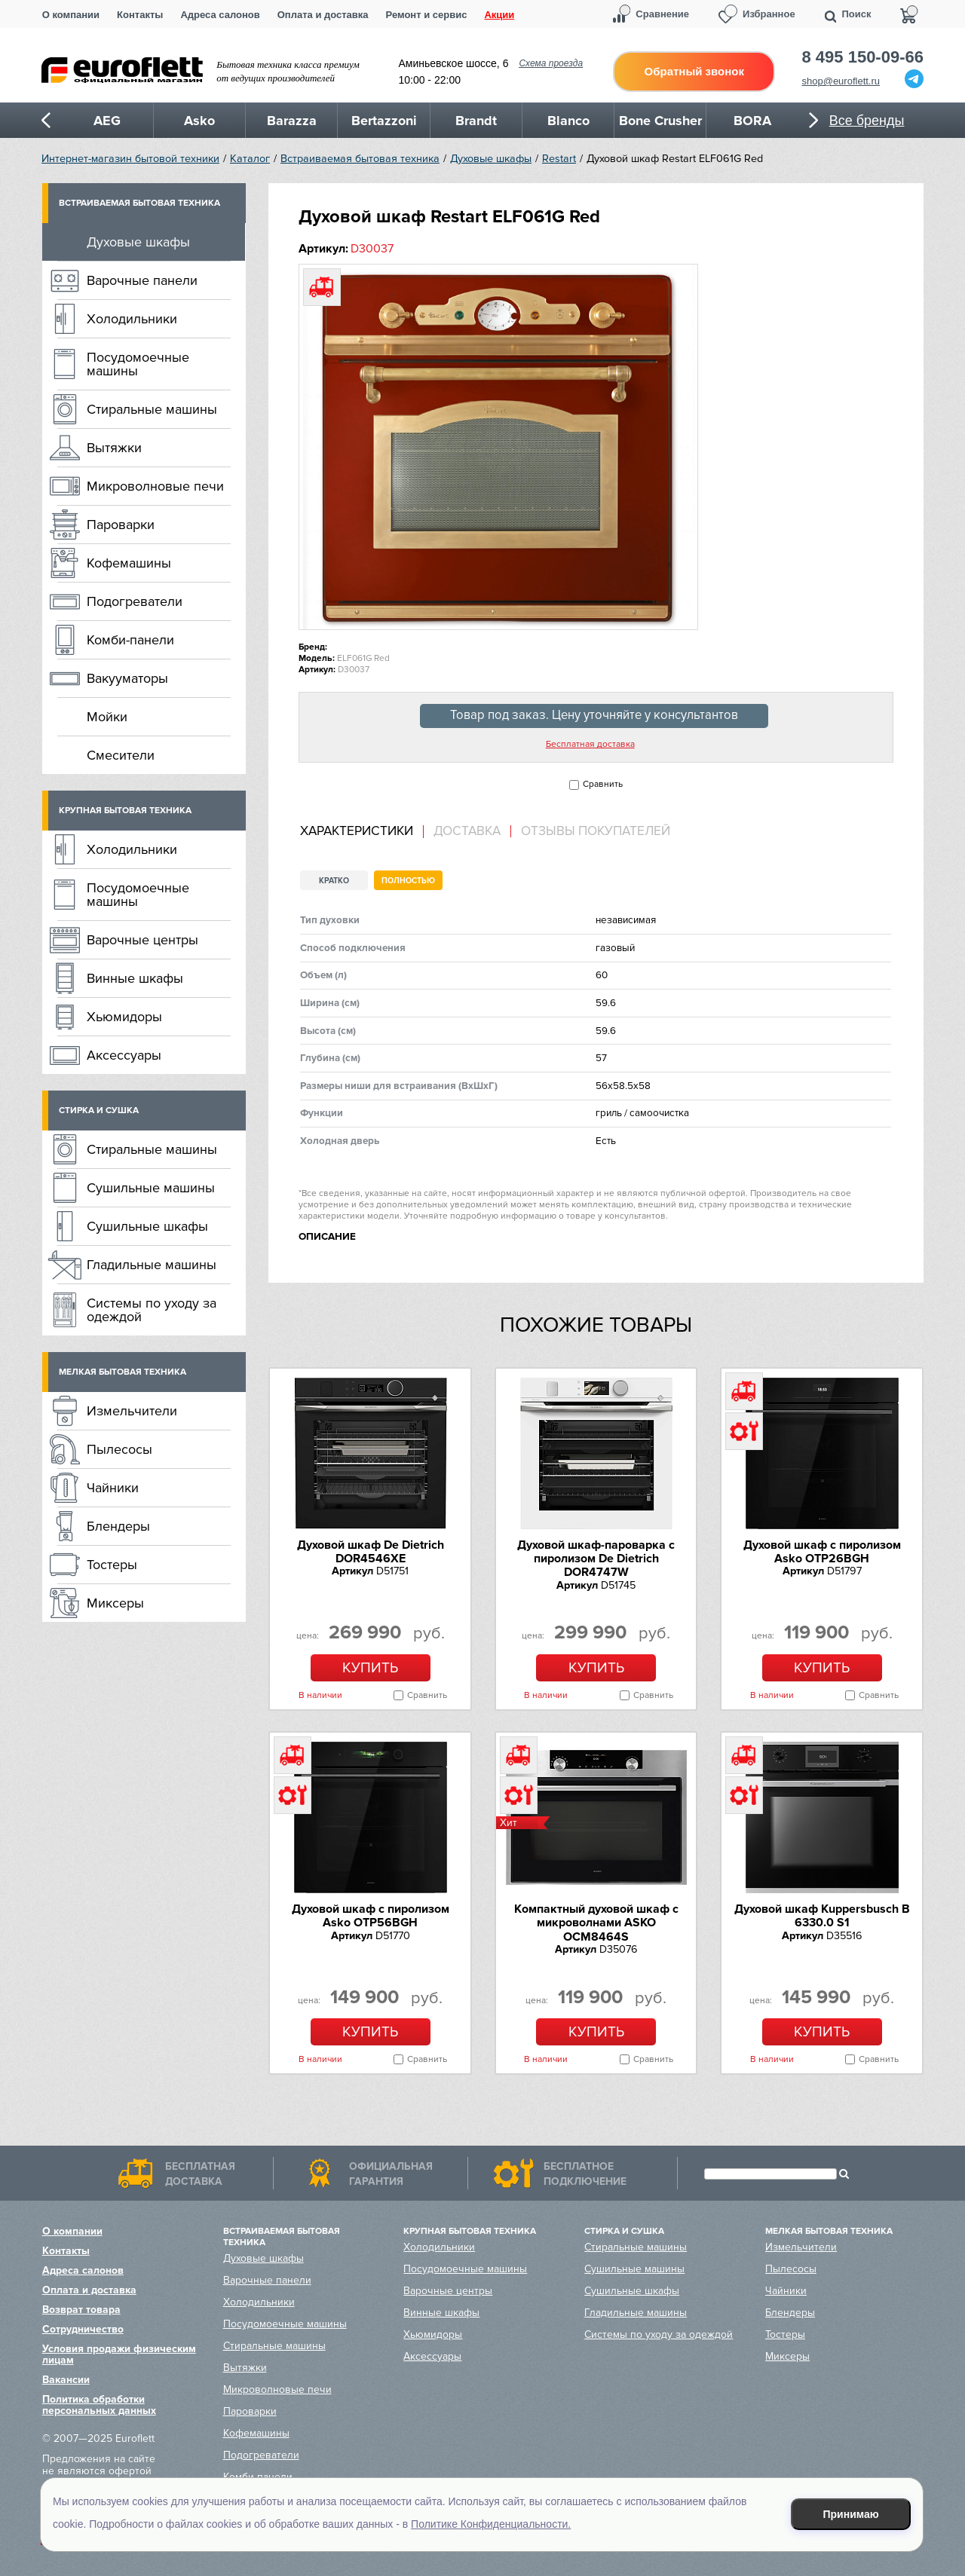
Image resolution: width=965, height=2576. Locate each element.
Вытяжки (114, 447)
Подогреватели (134, 601)
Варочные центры (142, 940)
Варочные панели (142, 280)
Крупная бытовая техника (125, 810)
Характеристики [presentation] (356, 831)
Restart (559, 158)
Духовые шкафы (491, 158)
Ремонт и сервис (426, 14)
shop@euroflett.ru (841, 81)
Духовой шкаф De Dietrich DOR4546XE (370, 1551)
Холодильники (132, 319)
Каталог (250, 158)
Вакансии (66, 2379)
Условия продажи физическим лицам (119, 2354)
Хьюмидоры (124, 1016)
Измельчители (132, 1411)
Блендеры (118, 1526)
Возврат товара (81, 2309)
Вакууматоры (127, 678)
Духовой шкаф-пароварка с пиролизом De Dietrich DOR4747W (596, 1558)
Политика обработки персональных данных (99, 2405)
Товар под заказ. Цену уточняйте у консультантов (594, 715)
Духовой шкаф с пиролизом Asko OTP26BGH (822, 1551)
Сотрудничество (83, 2329)
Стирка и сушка (99, 1110)
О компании (71, 14)
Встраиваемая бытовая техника (360, 158)
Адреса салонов (219, 14)
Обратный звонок (694, 71)
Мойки (107, 716)
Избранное (769, 14)
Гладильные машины (151, 1264)
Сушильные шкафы (147, 1226)
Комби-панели (130, 640)
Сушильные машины (151, 1187)
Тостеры (112, 1564)
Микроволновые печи (155, 486)
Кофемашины (129, 563)
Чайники (113, 1487)
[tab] (362, 831)
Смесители (121, 755)
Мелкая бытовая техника (122, 1372)
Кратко (334, 881)
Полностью (408, 881)
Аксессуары (124, 1055)
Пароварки (121, 524)
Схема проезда (551, 63)
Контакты (140, 14)
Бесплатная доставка (590, 744)
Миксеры (115, 1603)
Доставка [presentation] (467, 831)
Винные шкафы (135, 978)
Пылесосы (119, 1449)
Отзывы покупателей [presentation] (595, 831)
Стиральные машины (152, 409)
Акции (499, 14)
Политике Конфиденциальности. (491, 2524)
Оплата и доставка (323, 14)
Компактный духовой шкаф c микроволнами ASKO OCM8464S (596, 1922)
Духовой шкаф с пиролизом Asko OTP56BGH (370, 1915)
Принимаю (851, 2514)
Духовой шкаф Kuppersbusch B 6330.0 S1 (822, 1915)
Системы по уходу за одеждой (151, 1310)
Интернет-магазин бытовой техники (130, 158)
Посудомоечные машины (138, 364)
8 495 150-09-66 (863, 57)
